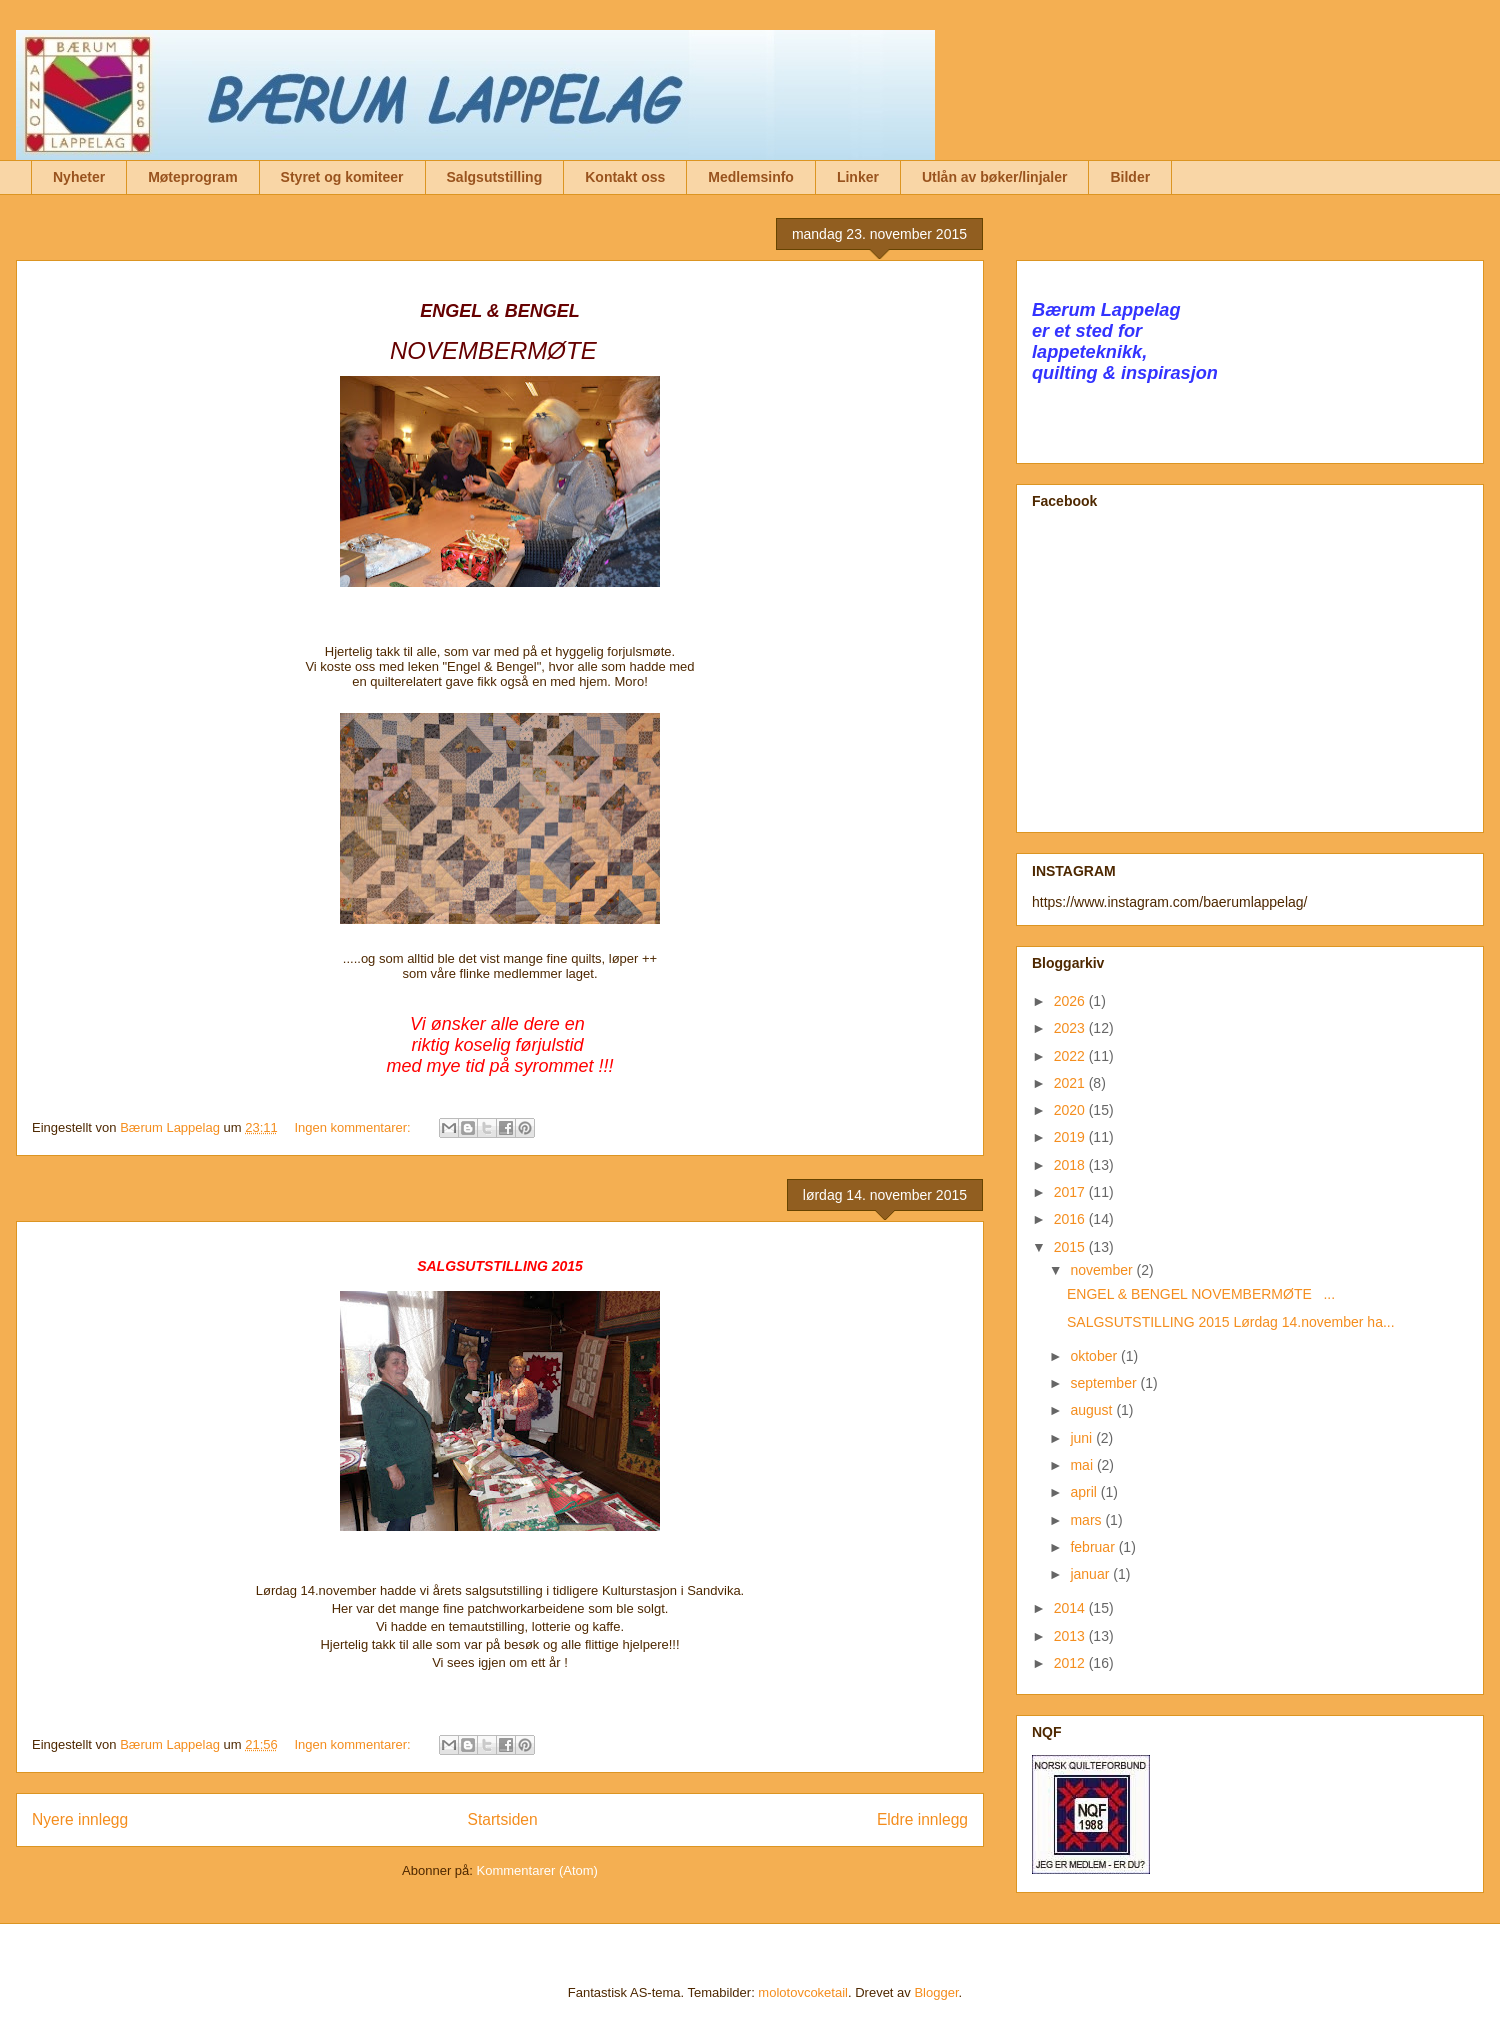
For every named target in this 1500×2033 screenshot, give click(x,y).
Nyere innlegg (80, 1819)
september (1105, 1383)
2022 (1071, 1056)
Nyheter (79, 177)
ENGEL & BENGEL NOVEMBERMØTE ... (1201, 1294)
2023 (1071, 1028)
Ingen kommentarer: (354, 1127)
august (1093, 1410)
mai (1083, 1465)
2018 (1071, 1165)
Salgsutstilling (495, 177)
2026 (1071, 1001)
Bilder (1130, 177)
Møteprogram (192, 177)
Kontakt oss (625, 177)
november (1103, 1270)
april (1085, 1492)
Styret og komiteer (342, 177)
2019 (1071, 1137)
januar (1091, 1574)
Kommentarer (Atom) (537, 1870)
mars (1087, 1520)
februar (1094, 1547)
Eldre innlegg (922, 1819)
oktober (1095, 1356)
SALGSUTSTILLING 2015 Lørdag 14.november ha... (1231, 1322)
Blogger (936, 1992)
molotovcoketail (803, 1992)
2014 (1071, 1608)
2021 (1071, 1083)
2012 (1071, 1663)
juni (1083, 1438)
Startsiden (502, 1819)
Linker (858, 177)
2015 (1071, 1247)
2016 (1071, 1219)
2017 (1071, 1192)
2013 (1071, 1636)
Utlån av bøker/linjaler (995, 177)
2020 (1071, 1110)
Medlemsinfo (751, 177)
